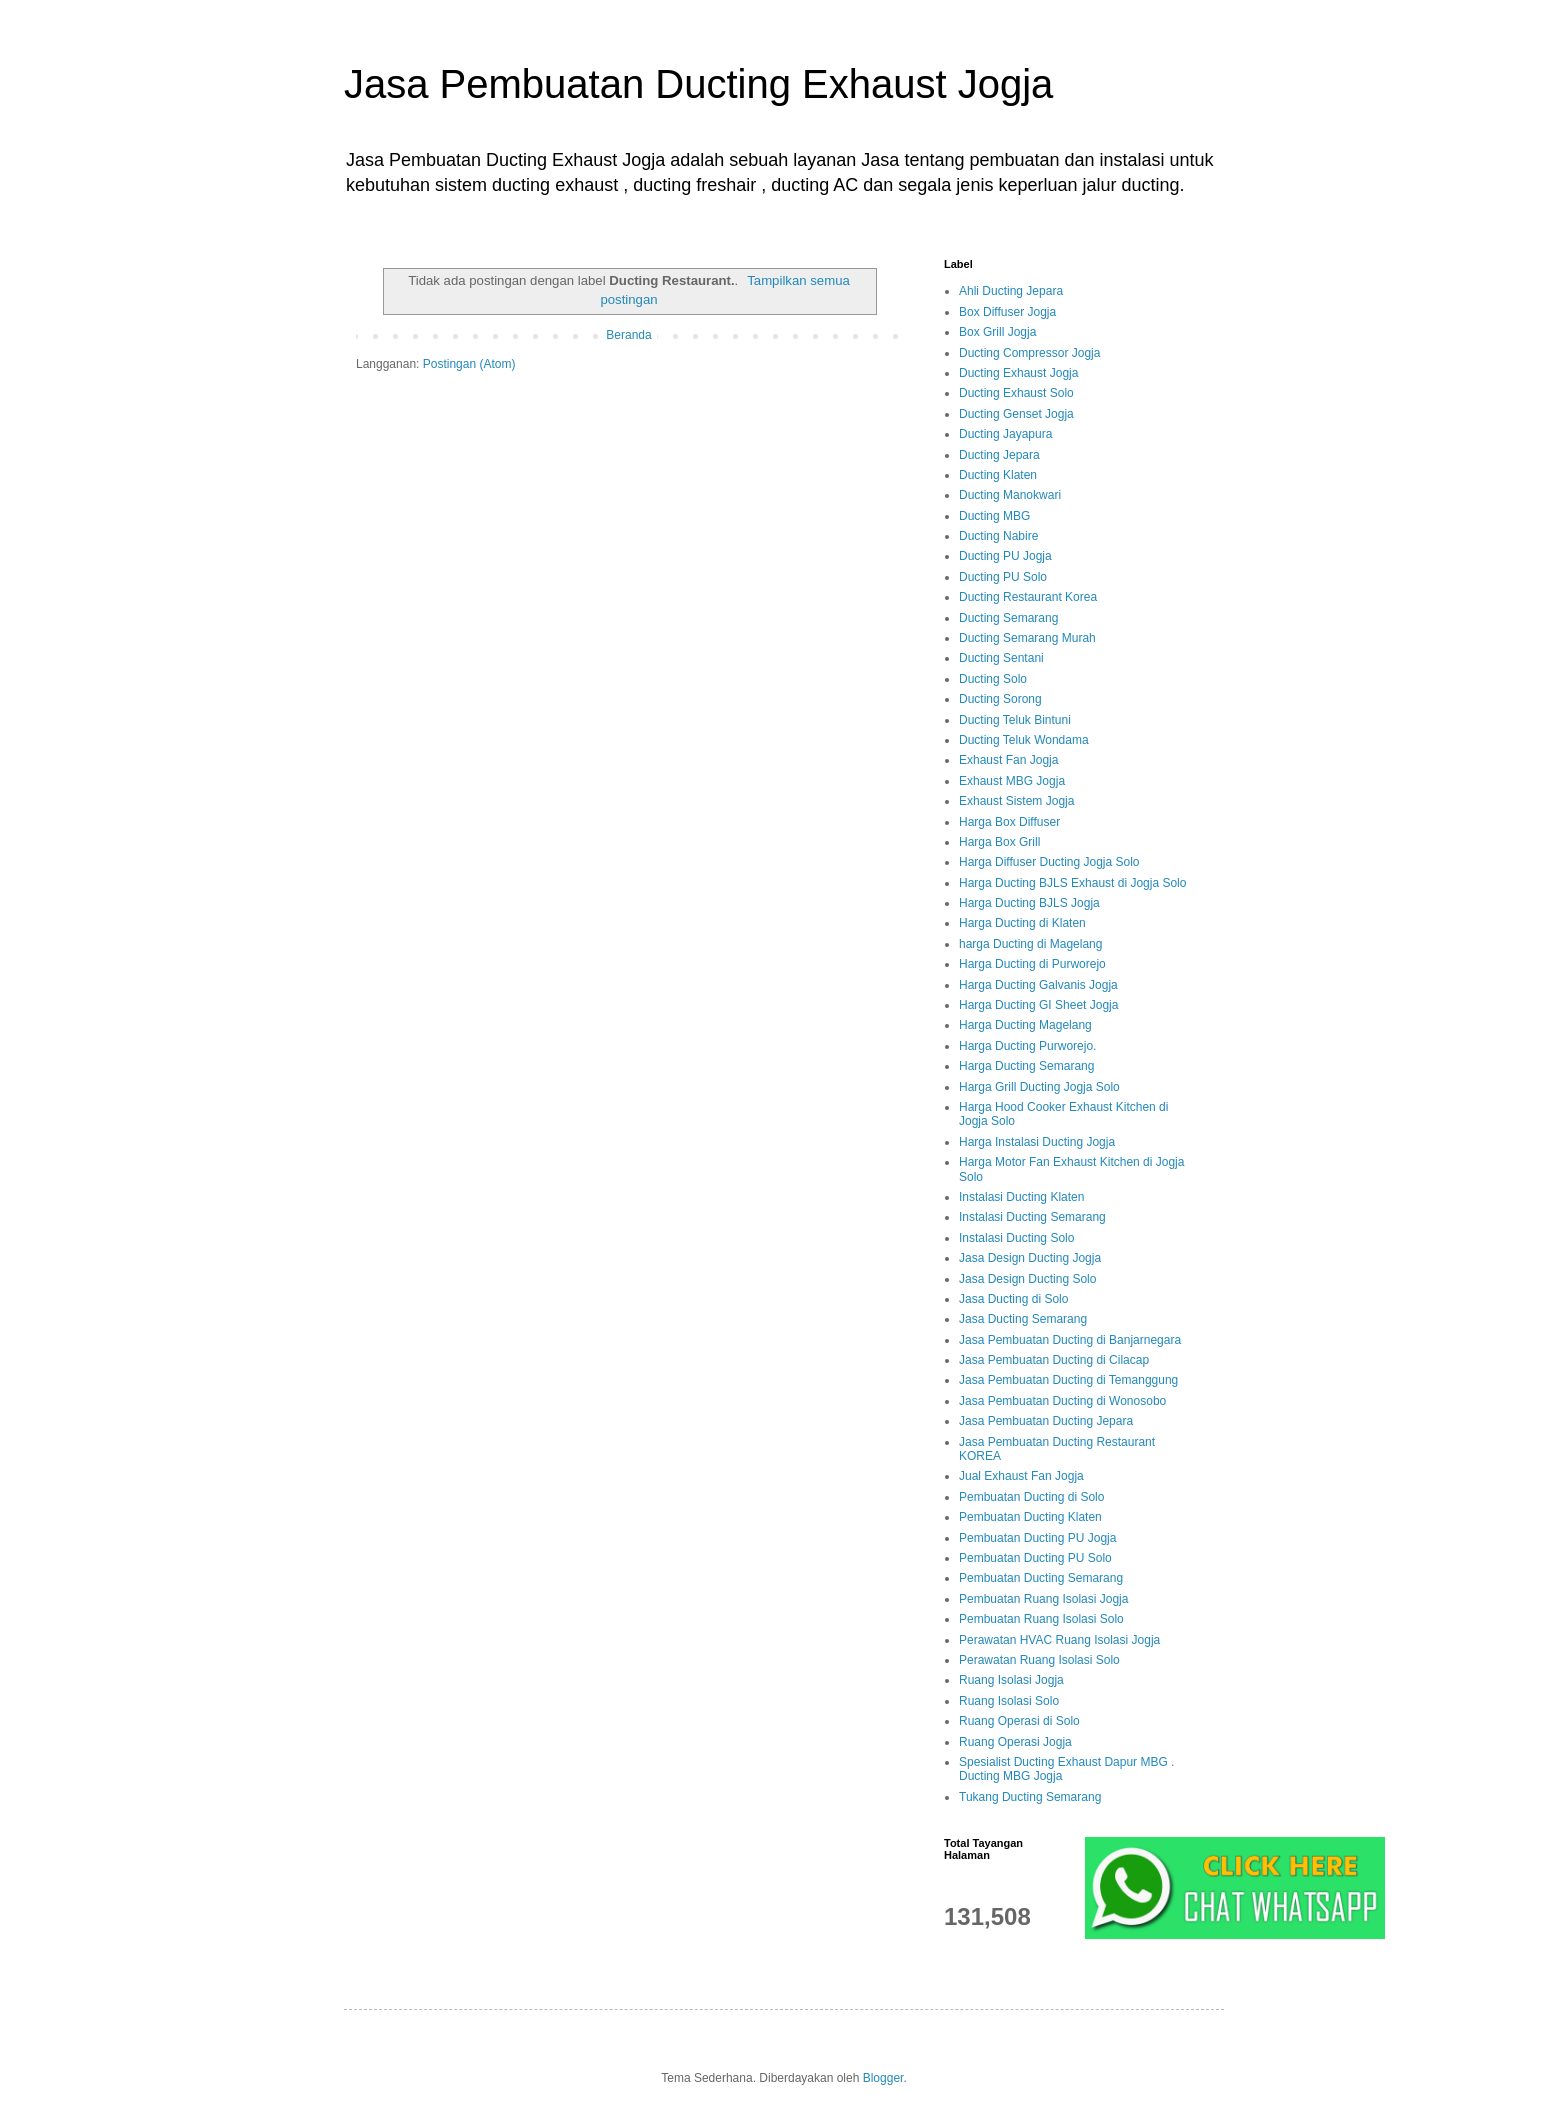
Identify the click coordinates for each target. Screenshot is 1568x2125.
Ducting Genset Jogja (1016, 414)
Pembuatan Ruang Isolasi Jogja (1043, 1599)
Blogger (883, 2078)
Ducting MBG (994, 516)
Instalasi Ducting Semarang (1032, 1217)
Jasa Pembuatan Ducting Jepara (1046, 1421)
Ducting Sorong (1000, 699)
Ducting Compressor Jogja (1029, 353)
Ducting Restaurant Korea (1028, 597)
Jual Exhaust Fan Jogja (1021, 1476)
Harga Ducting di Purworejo (1032, 964)
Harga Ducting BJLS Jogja (1029, 903)
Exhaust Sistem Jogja (1016, 801)
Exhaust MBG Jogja (1012, 781)
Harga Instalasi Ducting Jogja (1037, 1142)
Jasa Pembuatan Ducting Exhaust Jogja (698, 84)
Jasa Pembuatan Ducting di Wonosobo (1062, 1401)
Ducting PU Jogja (1005, 556)
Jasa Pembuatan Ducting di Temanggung (1068, 1380)
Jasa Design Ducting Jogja (1030, 1258)
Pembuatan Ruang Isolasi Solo (1041, 1619)
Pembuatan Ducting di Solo (1031, 1497)
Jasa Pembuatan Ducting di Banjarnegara (1070, 1340)
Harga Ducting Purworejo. (1027, 1046)
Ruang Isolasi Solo (1009, 1701)
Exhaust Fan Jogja (1008, 760)
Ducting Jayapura (1005, 434)
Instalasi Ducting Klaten (1021, 1197)
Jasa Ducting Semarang (1023, 1319)
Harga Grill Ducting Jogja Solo (1039, 1087)
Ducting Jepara (999, 455)
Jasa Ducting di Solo (1013, 1299)
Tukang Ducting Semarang (1030, 1797)
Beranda (628, 335)
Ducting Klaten (998, 475)
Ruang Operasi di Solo (1019, 1721)
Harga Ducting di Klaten (1022, 923)
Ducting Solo (993, 679)
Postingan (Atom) (469, 364)
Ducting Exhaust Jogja (1018, 373)
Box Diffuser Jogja (1007, 312)
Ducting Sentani (1001, 658)
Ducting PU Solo (1003, 577)
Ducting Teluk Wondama (1024, 740)
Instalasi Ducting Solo (1016, 1238)
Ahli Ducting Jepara (1011, 291)
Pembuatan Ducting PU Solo (1035, 1558)
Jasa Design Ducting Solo (1027, 1279)
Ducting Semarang (1008, 618)
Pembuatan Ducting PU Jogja (1037, 1538)
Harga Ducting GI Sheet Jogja (1038, 1005)
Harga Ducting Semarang (1026, 1066)
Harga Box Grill (999, 842)
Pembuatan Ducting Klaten (1030, 1517)
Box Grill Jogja (997, 332)
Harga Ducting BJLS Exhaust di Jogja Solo (1072, 883)
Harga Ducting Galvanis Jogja (1038, 985)
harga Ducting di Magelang (1030, 944)
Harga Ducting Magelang (1025, 1025)
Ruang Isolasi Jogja (1011, 1680)
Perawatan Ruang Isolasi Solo (1039, 1660)
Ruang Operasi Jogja (1015, 1742)
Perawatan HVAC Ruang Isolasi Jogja (1059, 1640)
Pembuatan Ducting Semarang (1041, 1578)
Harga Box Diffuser (1009, 822)
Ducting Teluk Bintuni (1015, 720)
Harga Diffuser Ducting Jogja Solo (1049, 862)
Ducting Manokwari (1010, 495)
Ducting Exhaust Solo (1016, 393)
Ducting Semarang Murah (1027, 638)
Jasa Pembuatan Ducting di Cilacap (1054, 1360)
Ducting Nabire (998, 536)
